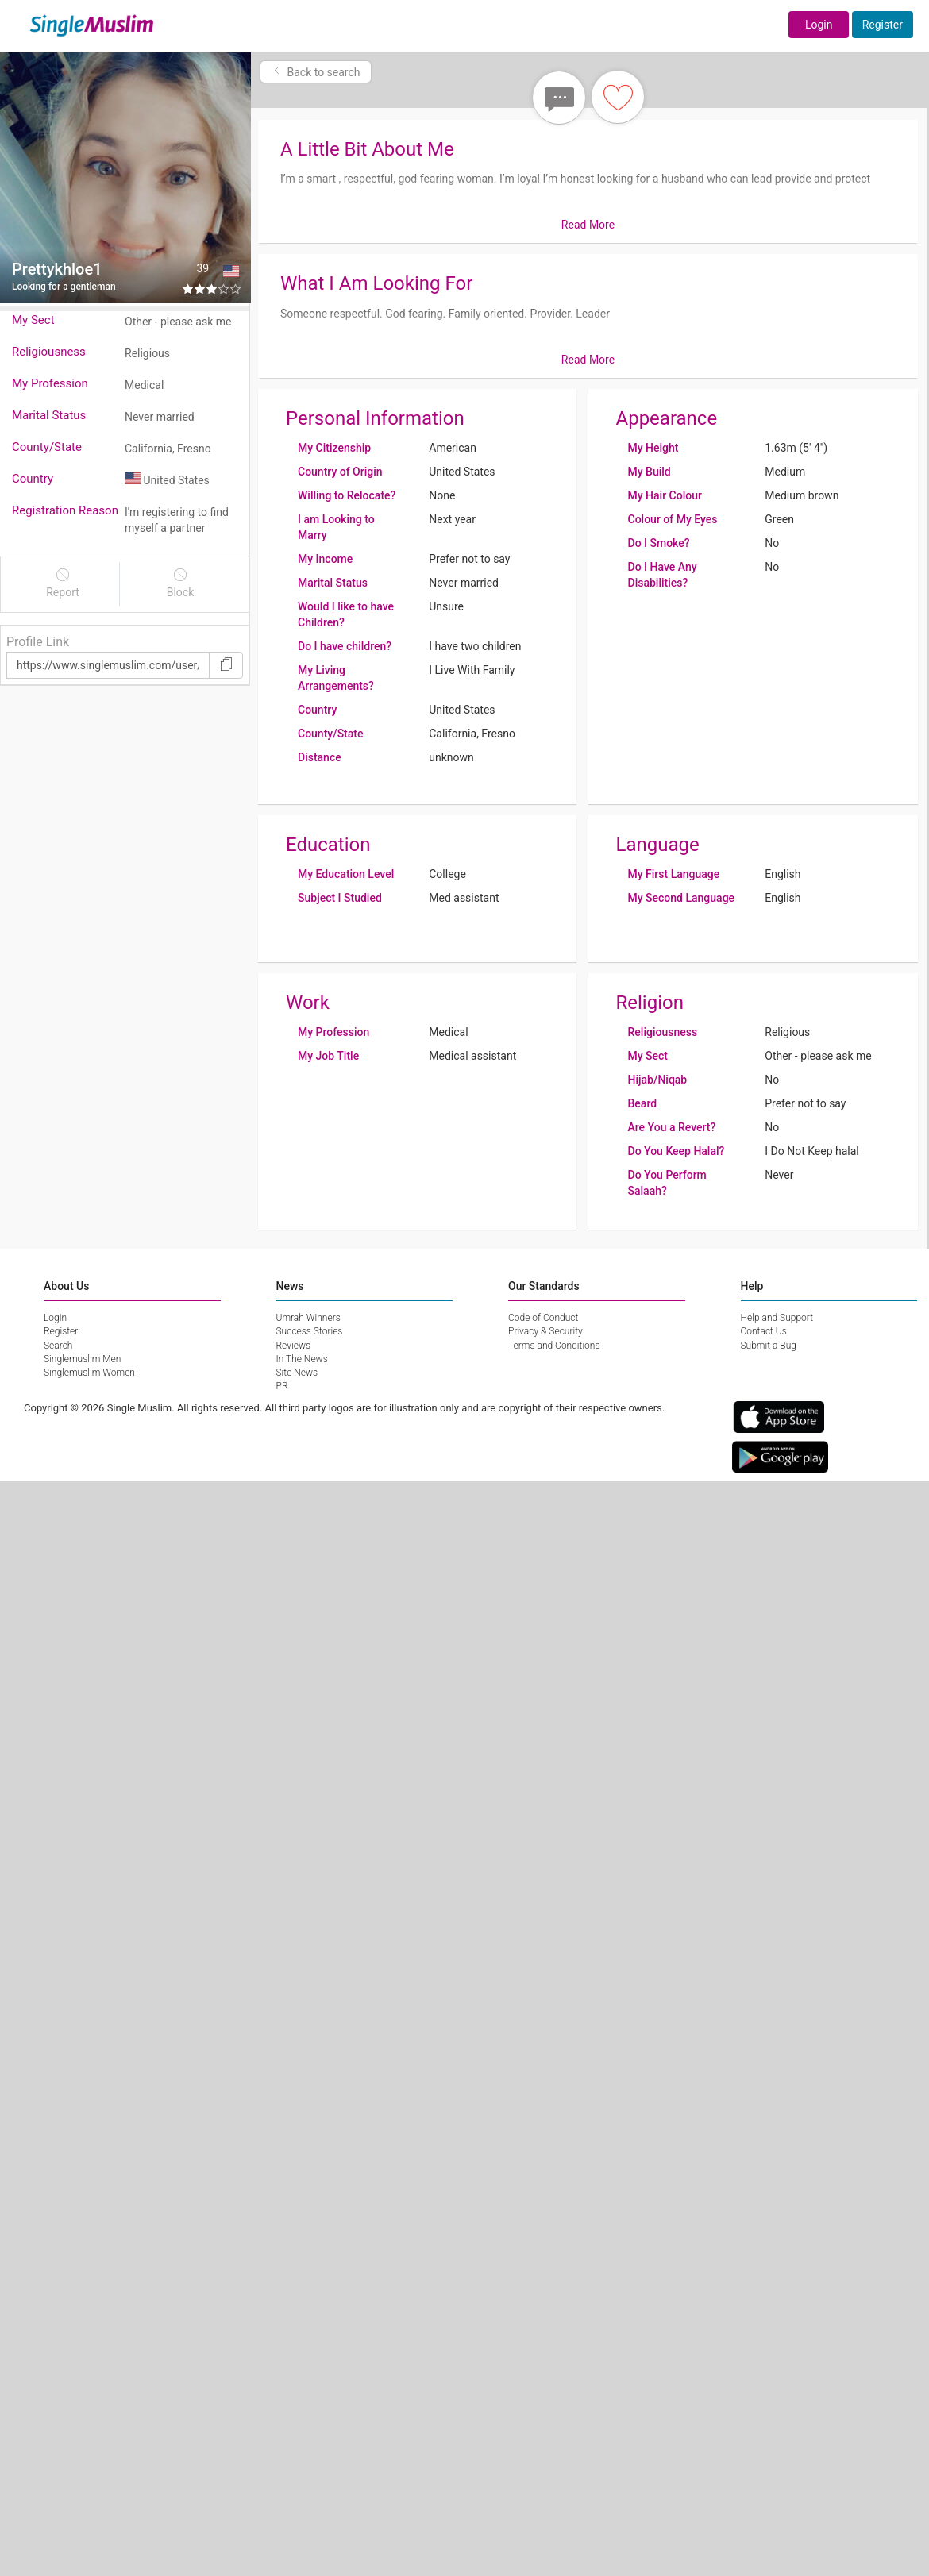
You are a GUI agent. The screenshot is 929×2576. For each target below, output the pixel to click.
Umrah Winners (308, 1317)
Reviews (293, 1345)
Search (58, 1345)
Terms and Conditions (554, 1345)
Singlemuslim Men (82, 1359)
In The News (302, 1359)
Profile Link (37, 641)
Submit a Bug (768, 1345)
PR (282, 1386)
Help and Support (777, 1317)
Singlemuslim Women (89, 1372)
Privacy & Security (545, 1331)
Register (882, 24)
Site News (297, 1372)
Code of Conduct (543, 1317)
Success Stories (309, 1331)
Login (819, 24)
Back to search (315, 72)
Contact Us (764, 1331)
